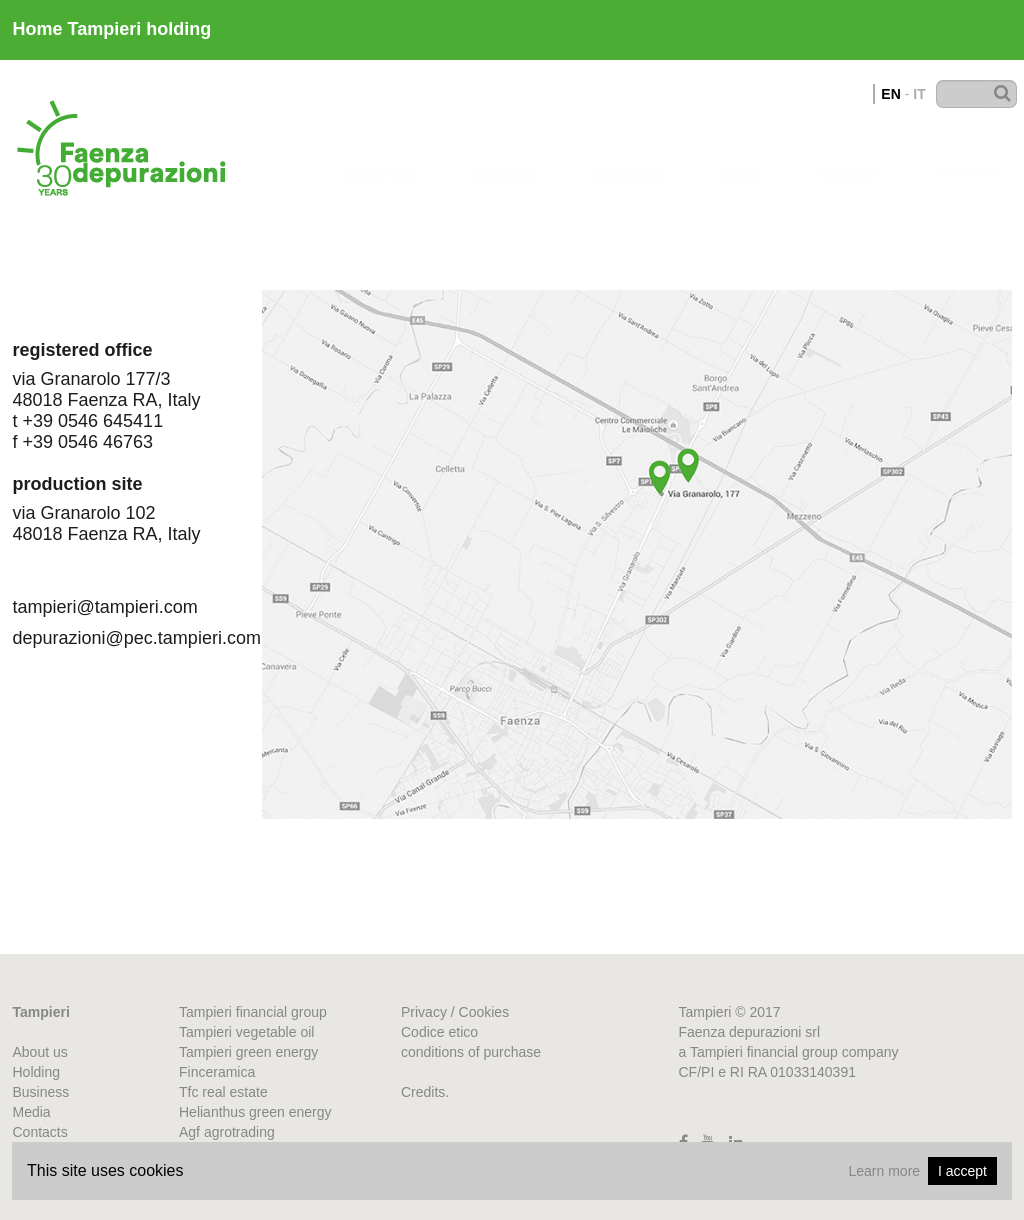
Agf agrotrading (227, 1132)
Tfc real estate (223, 1092)
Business (41, 1092)
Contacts (973, 157)
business (627, 156)
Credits (423, 1092)
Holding (502, 155)
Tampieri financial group (253, 1012)
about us (377, 155)
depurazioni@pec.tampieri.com (118, 638)
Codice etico (439, 1032)
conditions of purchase (471, 1052)
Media (741, 156)
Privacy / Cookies (455, 1012)
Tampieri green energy (248, 1052)
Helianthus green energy (255, 1112)
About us (40, 1052)
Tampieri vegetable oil (246, 1032)
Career (849, 156)
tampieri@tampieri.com (105, 607)
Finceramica (217, 1072)
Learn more (884, 1171)
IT (919, 94)
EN (890, 94)
